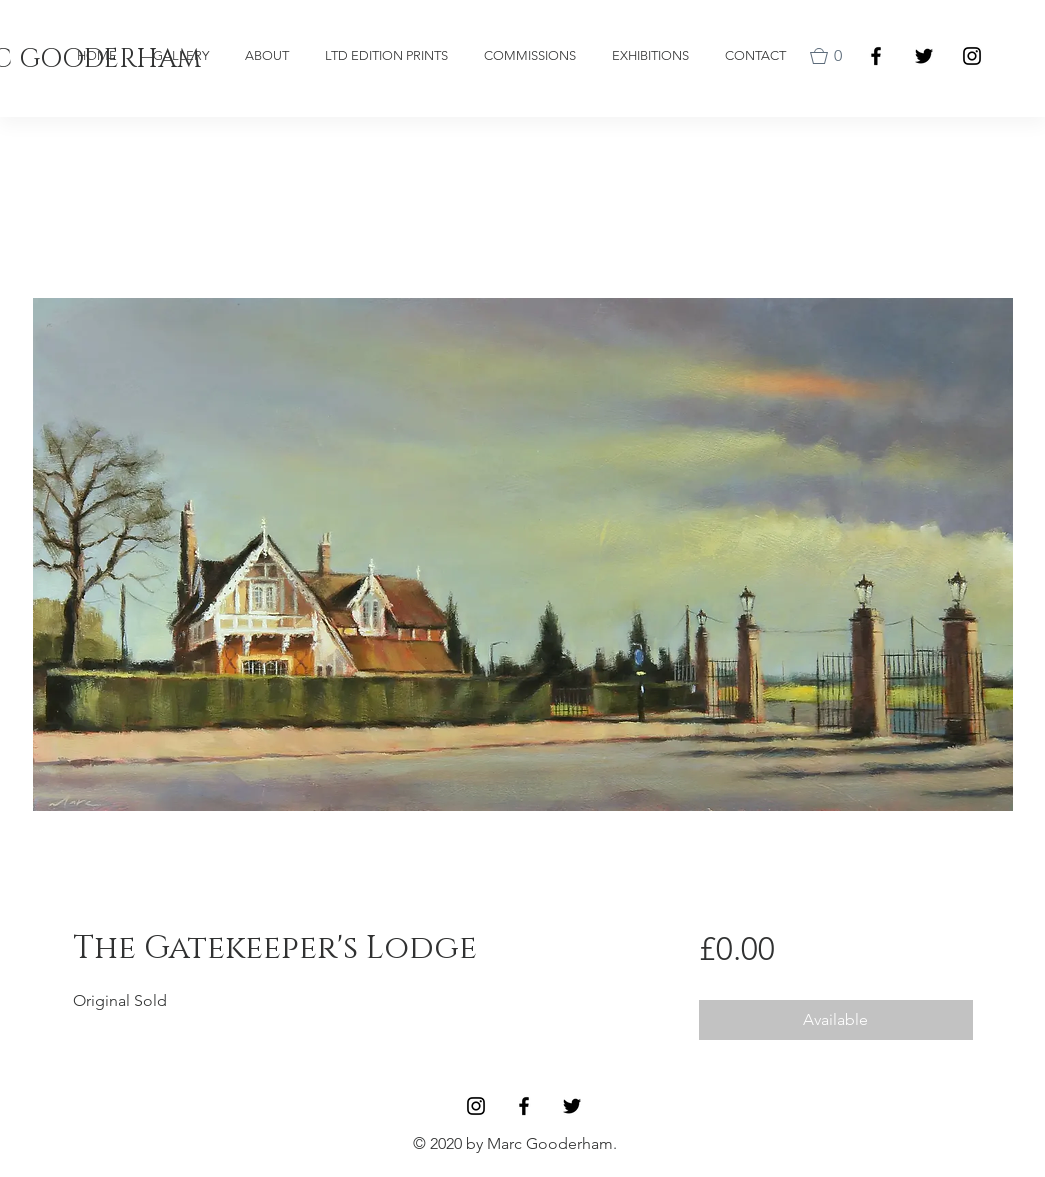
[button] (830, 56)
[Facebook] (876, 56)
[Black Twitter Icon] (924, 56)
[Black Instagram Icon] (972, 56)
